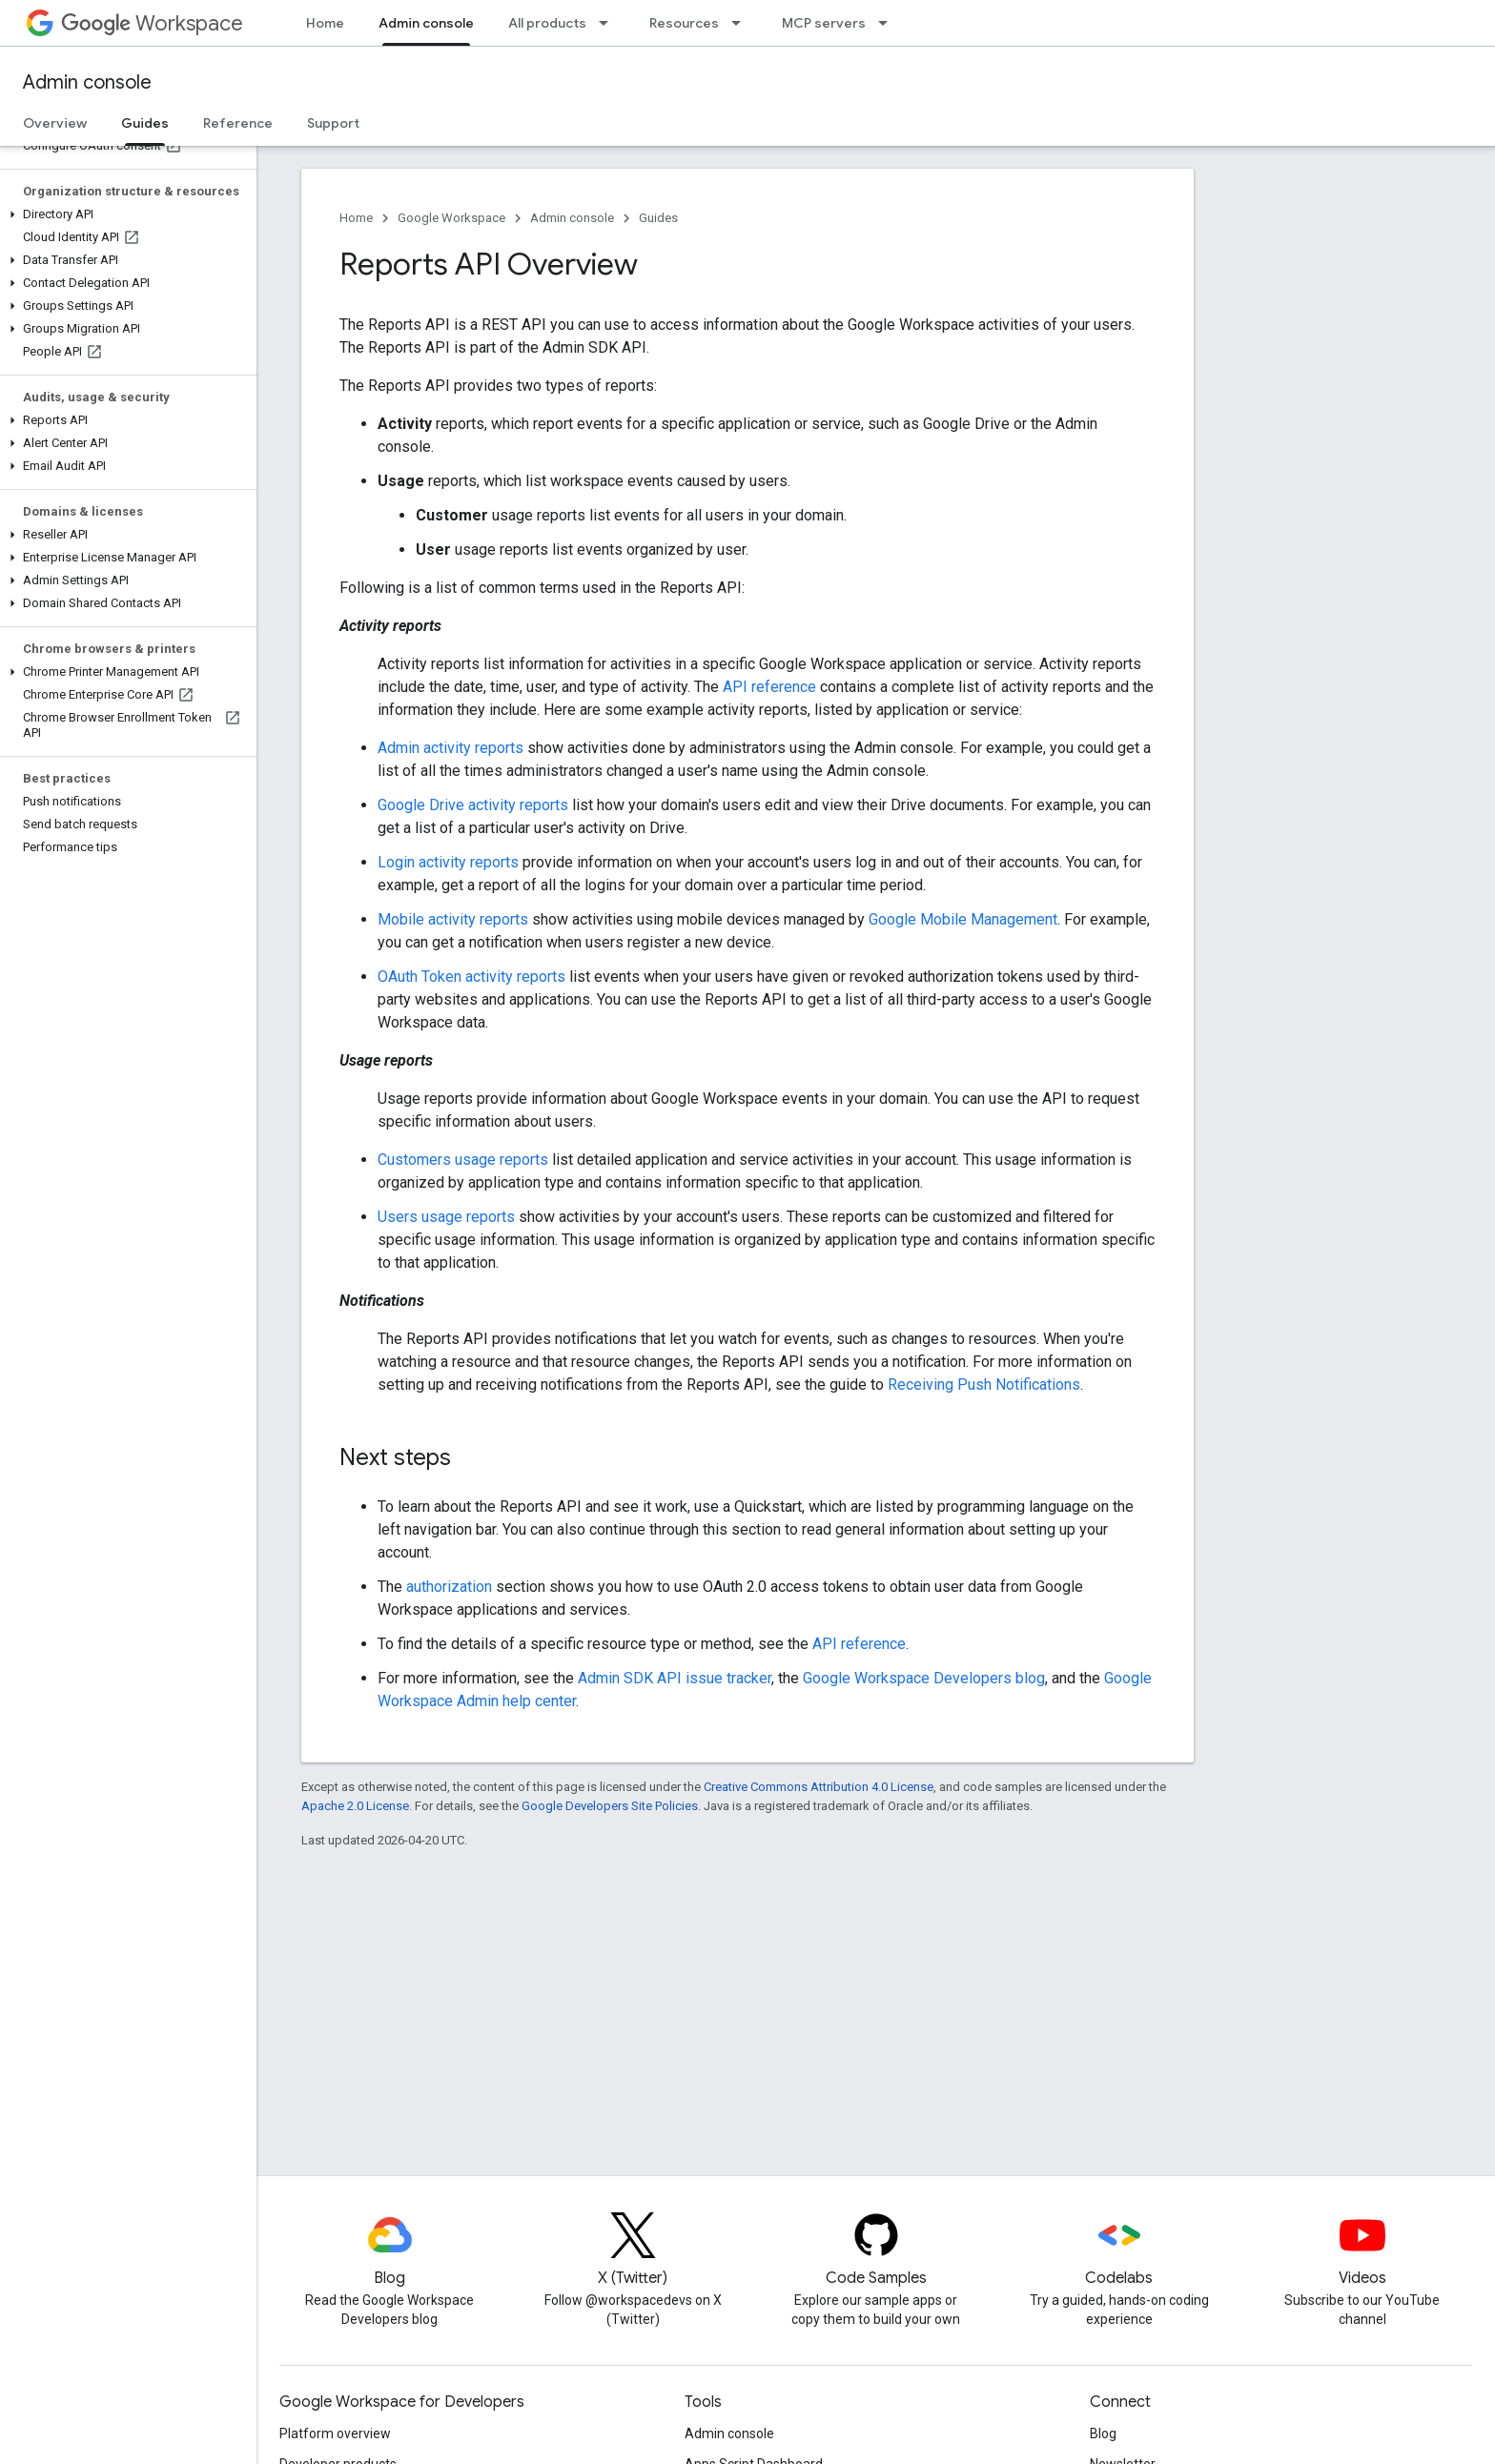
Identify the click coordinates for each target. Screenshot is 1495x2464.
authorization (449, 1587)
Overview (55, 123)
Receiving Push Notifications (984, 1384)
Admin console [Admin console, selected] (426, 22)
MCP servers (824, 22)
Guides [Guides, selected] (145, 123)
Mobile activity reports (453, 919)
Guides (658, 218)
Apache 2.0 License (355, 1806)
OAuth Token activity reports (471, 976)
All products (547, 22)
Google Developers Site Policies (610, 1806)
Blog (1103, 2433)
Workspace (152, 23)
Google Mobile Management (963, 919)
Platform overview (335, 2433)
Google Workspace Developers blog (924, 1678)
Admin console (87, 82)
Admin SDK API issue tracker (674, 1678)
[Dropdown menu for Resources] (742, 23)
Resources (684, 22)
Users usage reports (446, 1217)
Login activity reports (448, 862)
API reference (769, 687)
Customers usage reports (463, 1160)
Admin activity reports (450, 748)
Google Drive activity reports (473, 805)
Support (333, 123)
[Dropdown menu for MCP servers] (888, 23)
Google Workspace (451, 218)
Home (325, 22)
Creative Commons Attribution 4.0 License (818, 1787)
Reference (238, 123)
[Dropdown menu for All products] (609, 23)
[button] (124, 214)
